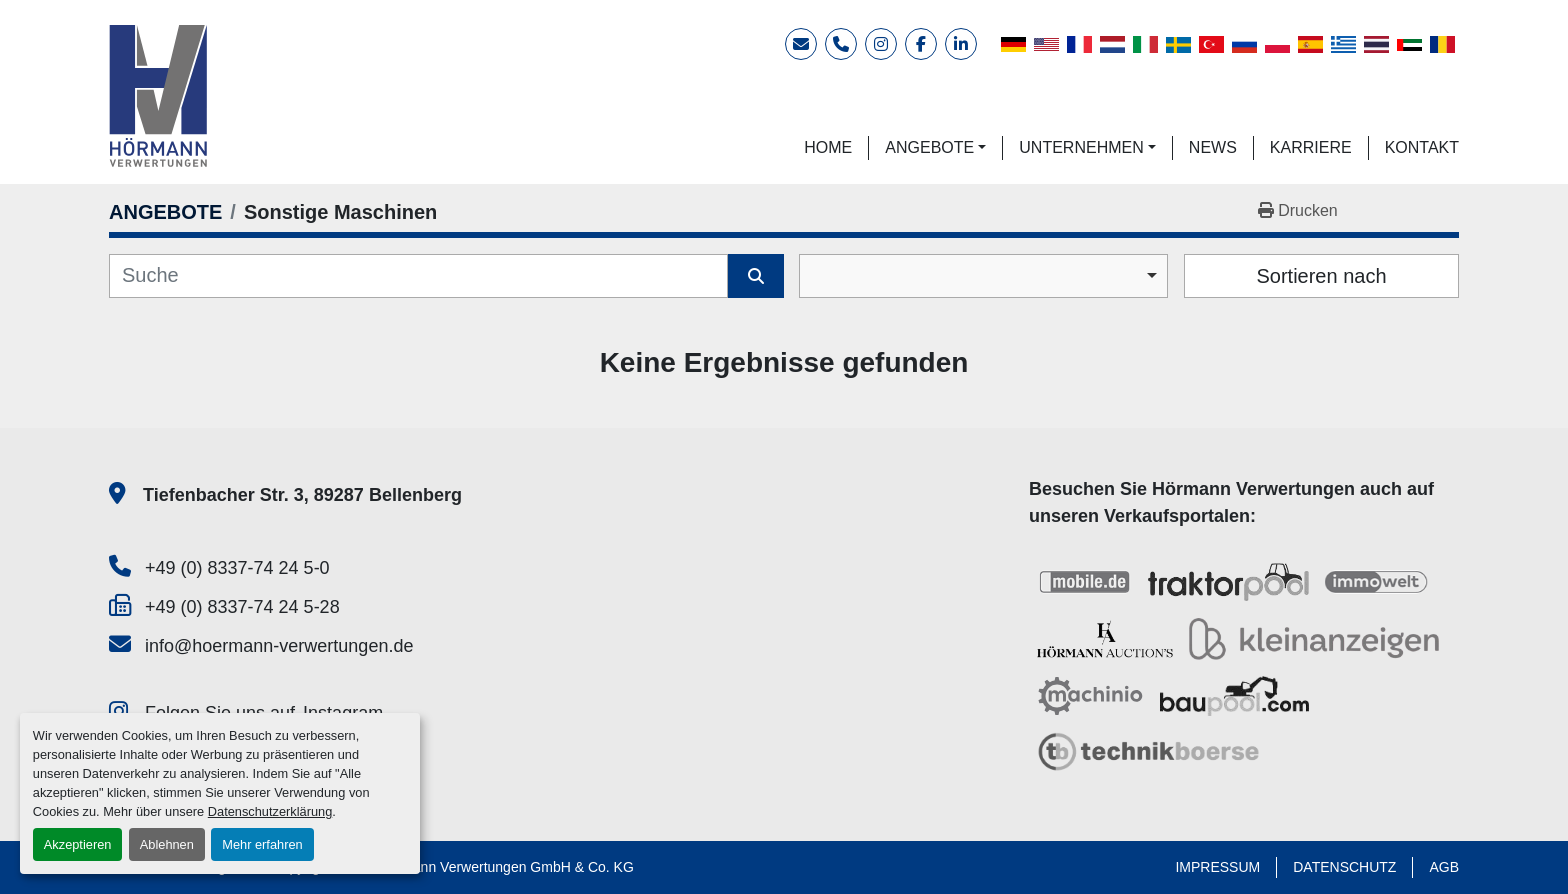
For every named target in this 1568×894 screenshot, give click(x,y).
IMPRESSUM (1217, 867)
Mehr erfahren (262, 844)
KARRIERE (1311, 147)
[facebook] (921, 44)
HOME (828, 147)
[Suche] (418, 276)
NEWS (1213, 147)
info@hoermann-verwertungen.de (279, 646)
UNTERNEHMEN (1081, 147)
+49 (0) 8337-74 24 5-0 (237, 568)
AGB (1444, 867)
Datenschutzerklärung (270, 811)
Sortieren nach (1321, 276)
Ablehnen (167, 844)
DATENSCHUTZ (1344, 867)
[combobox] (983, 276)
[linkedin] (961, 44)
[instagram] (881, 44)
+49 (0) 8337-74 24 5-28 (242, 607)
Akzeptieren (78, 844)
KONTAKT (1422, 147)
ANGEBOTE (929, 147)
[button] (935, 148)
